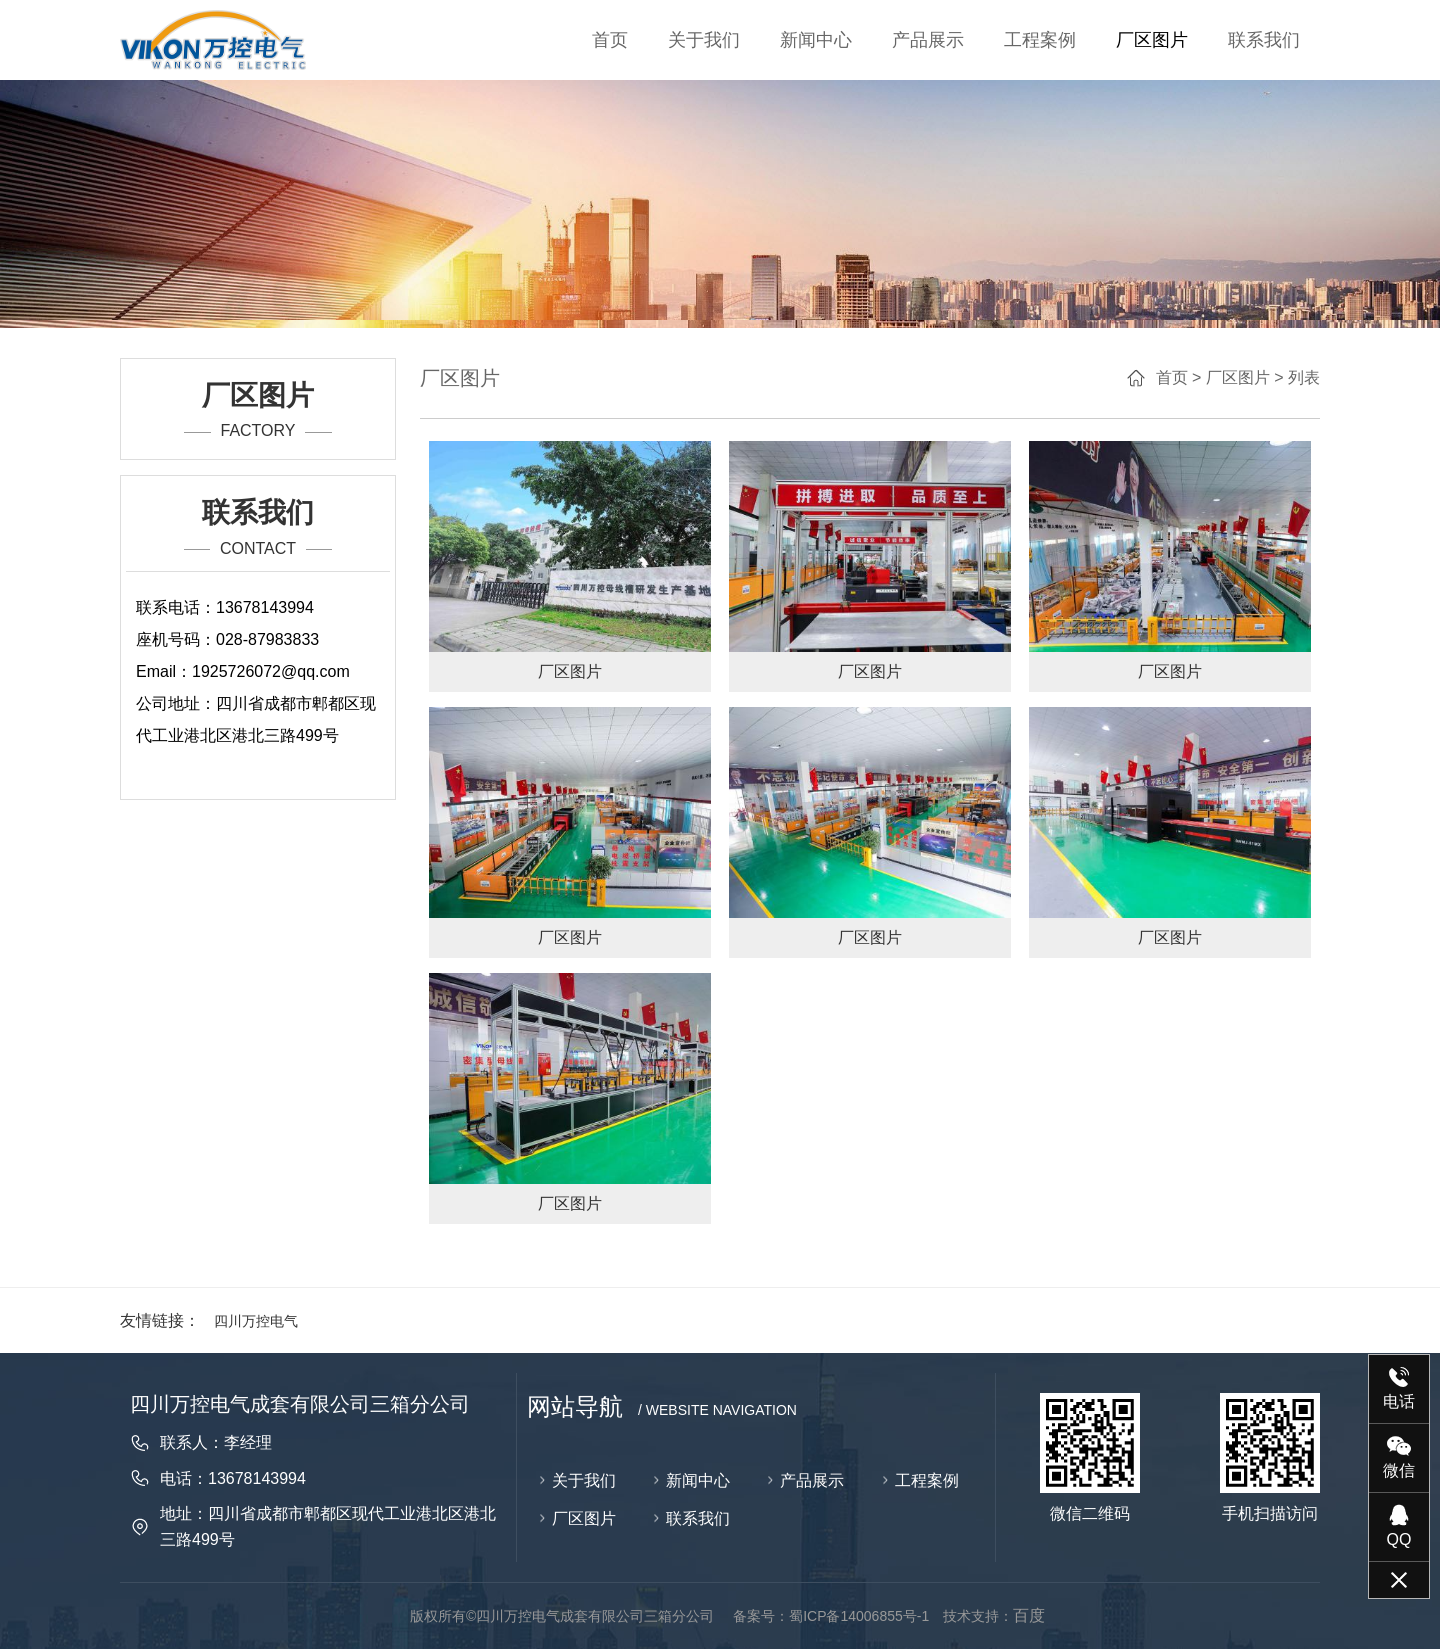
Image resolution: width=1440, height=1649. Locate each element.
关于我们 (704, 40)
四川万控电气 (256, 1321)
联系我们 (1264, 40)
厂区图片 (1152, 40)
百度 (1029, 1615)
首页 (610, 40)
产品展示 (928, 40)
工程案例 (1040, 40)
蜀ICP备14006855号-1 (859, 1616)
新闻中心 (816, 40)
